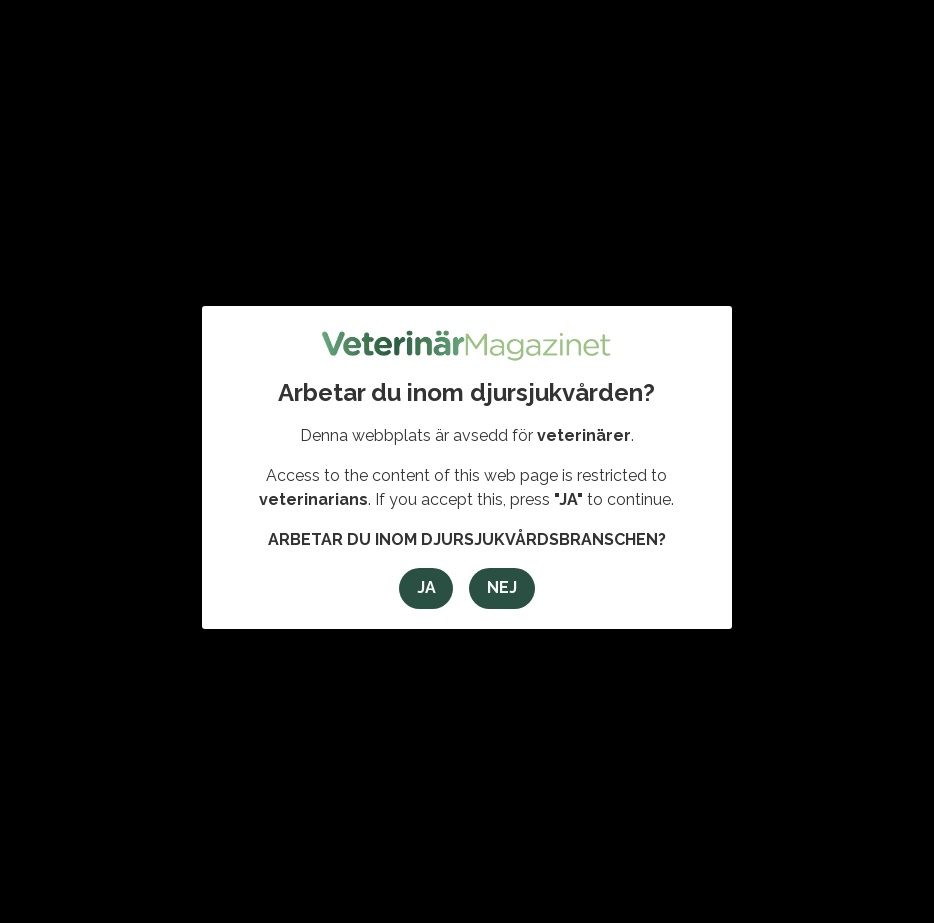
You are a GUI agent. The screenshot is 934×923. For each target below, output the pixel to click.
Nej (502, 587)
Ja (426, 587)
